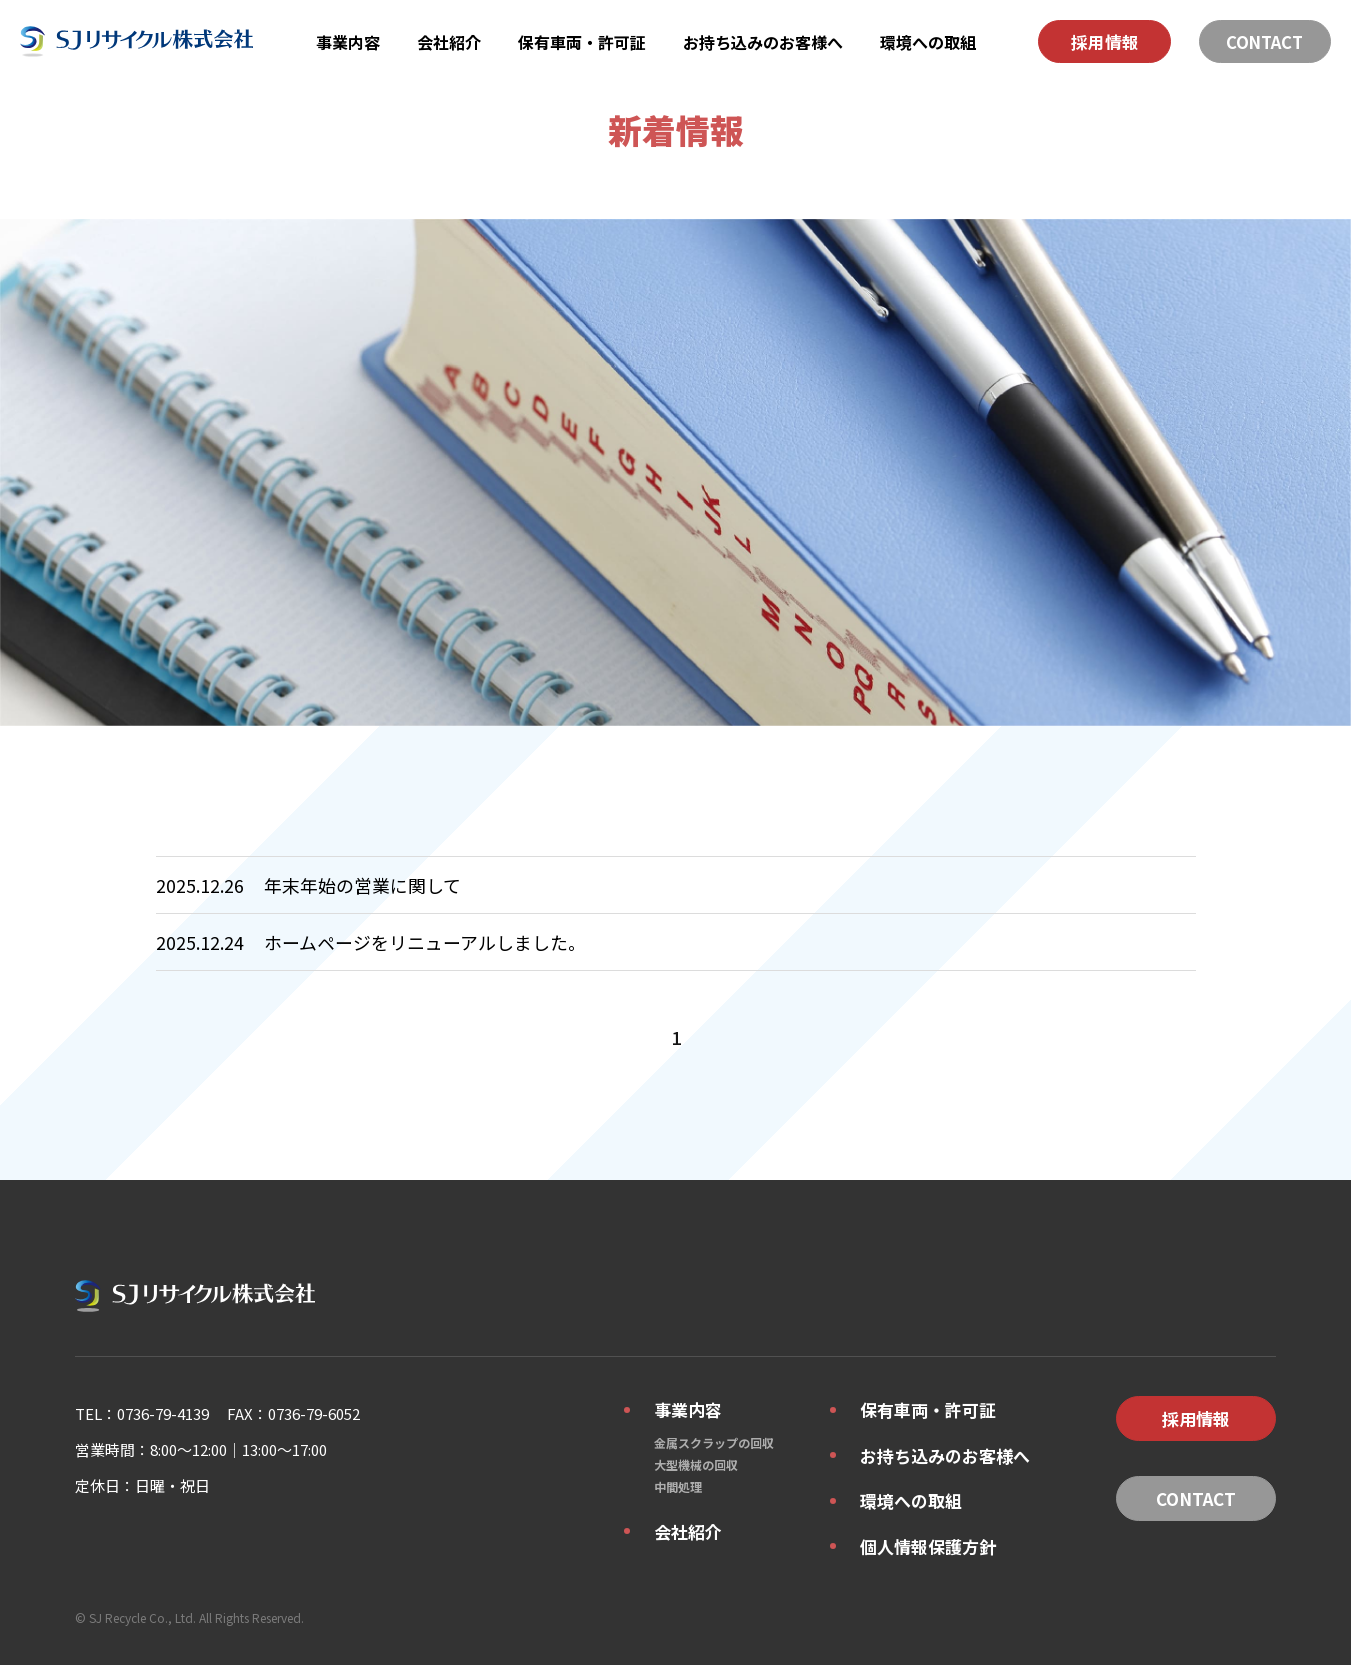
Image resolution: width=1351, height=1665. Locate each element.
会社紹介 (449, 42)
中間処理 (678, 1486)
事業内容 (348, 42)
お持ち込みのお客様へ (763, 42)
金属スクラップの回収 (714, 1442)
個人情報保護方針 (928, 1546)
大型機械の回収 (696, 1464)
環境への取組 (928, 42)
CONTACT (1264, 42)
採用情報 (1105, 42)
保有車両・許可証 (582, 42)
